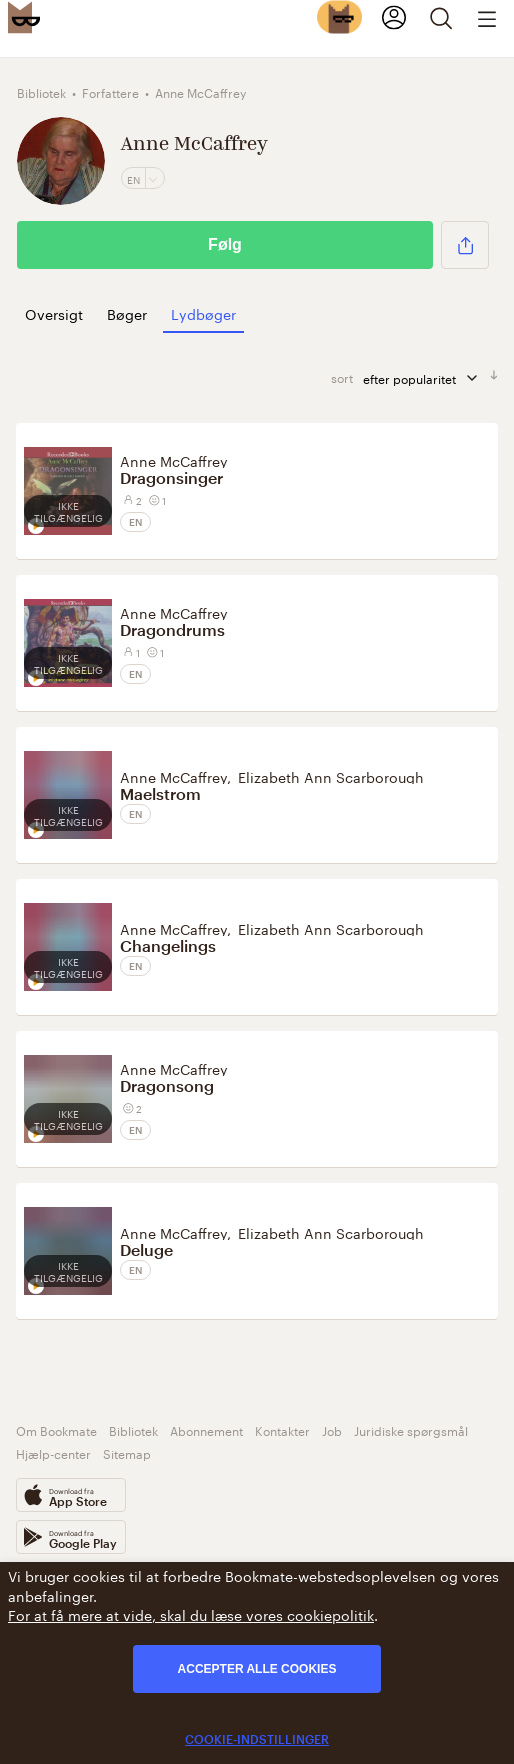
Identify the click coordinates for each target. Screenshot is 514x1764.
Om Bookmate (56, 1429)
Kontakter (282, 1429)
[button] (465, 245)
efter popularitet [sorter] (421, 377)
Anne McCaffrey (174, 460)
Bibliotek (133, 1429)
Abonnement (206, 1429)
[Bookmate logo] (24, 17)
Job (332, 1429)
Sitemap (127, 1452)
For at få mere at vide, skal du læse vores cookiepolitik (191, 1614)
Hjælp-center (53, 1452)
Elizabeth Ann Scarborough (331, 776)
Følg (225, 244)
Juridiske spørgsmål (411, 1429)
